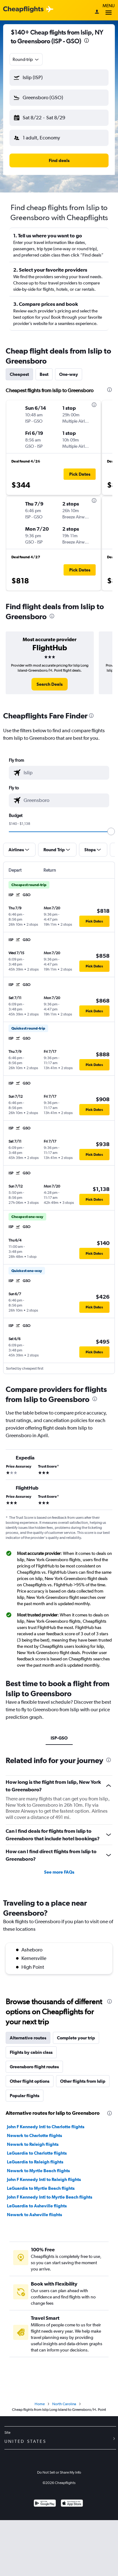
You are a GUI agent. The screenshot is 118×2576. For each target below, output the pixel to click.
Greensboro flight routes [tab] (34, 2066)
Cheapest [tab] (19, 374)
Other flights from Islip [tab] (82, 2081)
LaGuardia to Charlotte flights (37, 2153)
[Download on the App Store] (72, 2504)
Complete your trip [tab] (76, 2037)
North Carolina (64, 2404)
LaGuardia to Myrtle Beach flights (41, 2188)
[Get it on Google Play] (45, 2504)
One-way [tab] (68, 374)
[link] (49, 684)
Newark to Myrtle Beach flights (38, 2170)
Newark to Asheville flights (34, 2214)
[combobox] (26, 59)
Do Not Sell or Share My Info (59, 2472)
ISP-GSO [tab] (59, 1737)
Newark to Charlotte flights (34, 2135)
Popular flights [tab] (24, 2095)
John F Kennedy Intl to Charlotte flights (45, 2126)
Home (40, 2404)
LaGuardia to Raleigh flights (35, 2161)
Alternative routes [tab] (28, 2037)
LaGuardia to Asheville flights (37, 2205)
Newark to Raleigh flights (33, 2144)
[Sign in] (96, 12)
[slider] (111, 831)
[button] (59, 77)
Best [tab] (44, 374)
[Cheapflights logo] (23, 10)
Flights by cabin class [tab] (31, 2052)
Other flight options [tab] (29, 2081)
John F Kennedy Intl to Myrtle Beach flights (49, 2197)
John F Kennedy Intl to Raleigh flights (44, 2179)
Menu (109, 10)
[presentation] (86, 40)
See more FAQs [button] (59, 1872)
